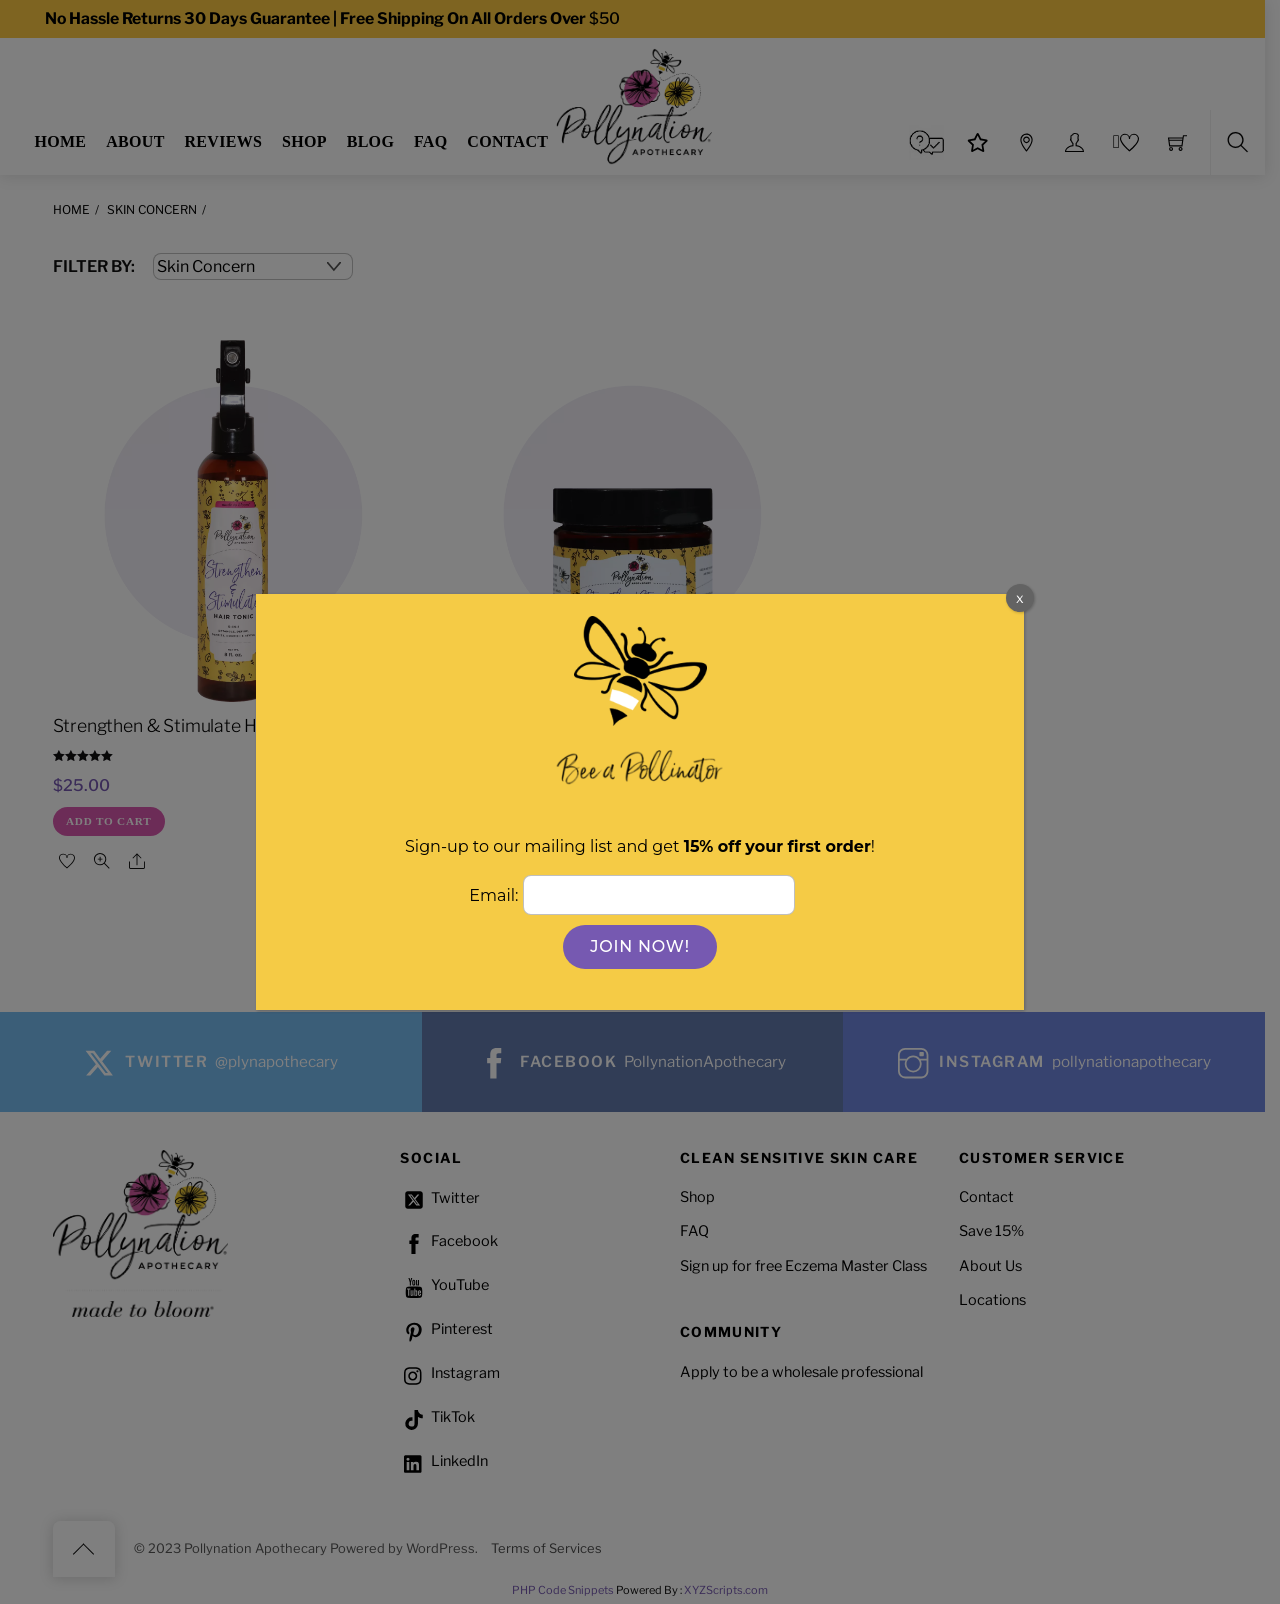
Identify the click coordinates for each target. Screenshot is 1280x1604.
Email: (495, 894)
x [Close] (1020, 597)
